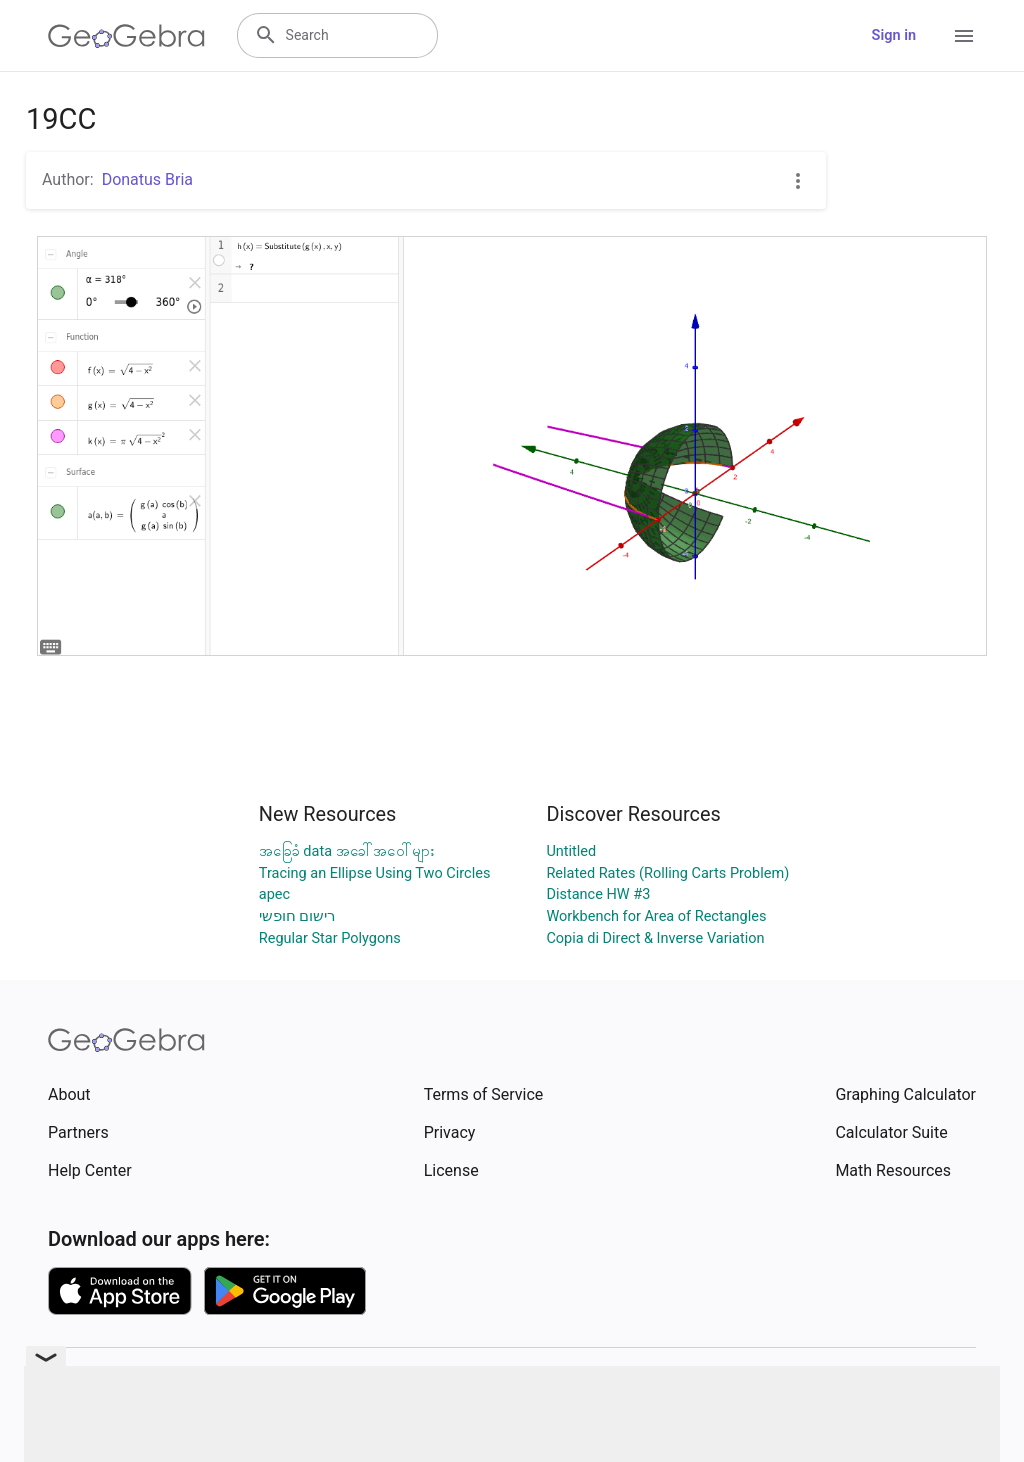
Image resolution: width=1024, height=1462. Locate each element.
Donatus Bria (147, 179)
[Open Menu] (964, 36)
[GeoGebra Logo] (126, 36)
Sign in (894, 35)
